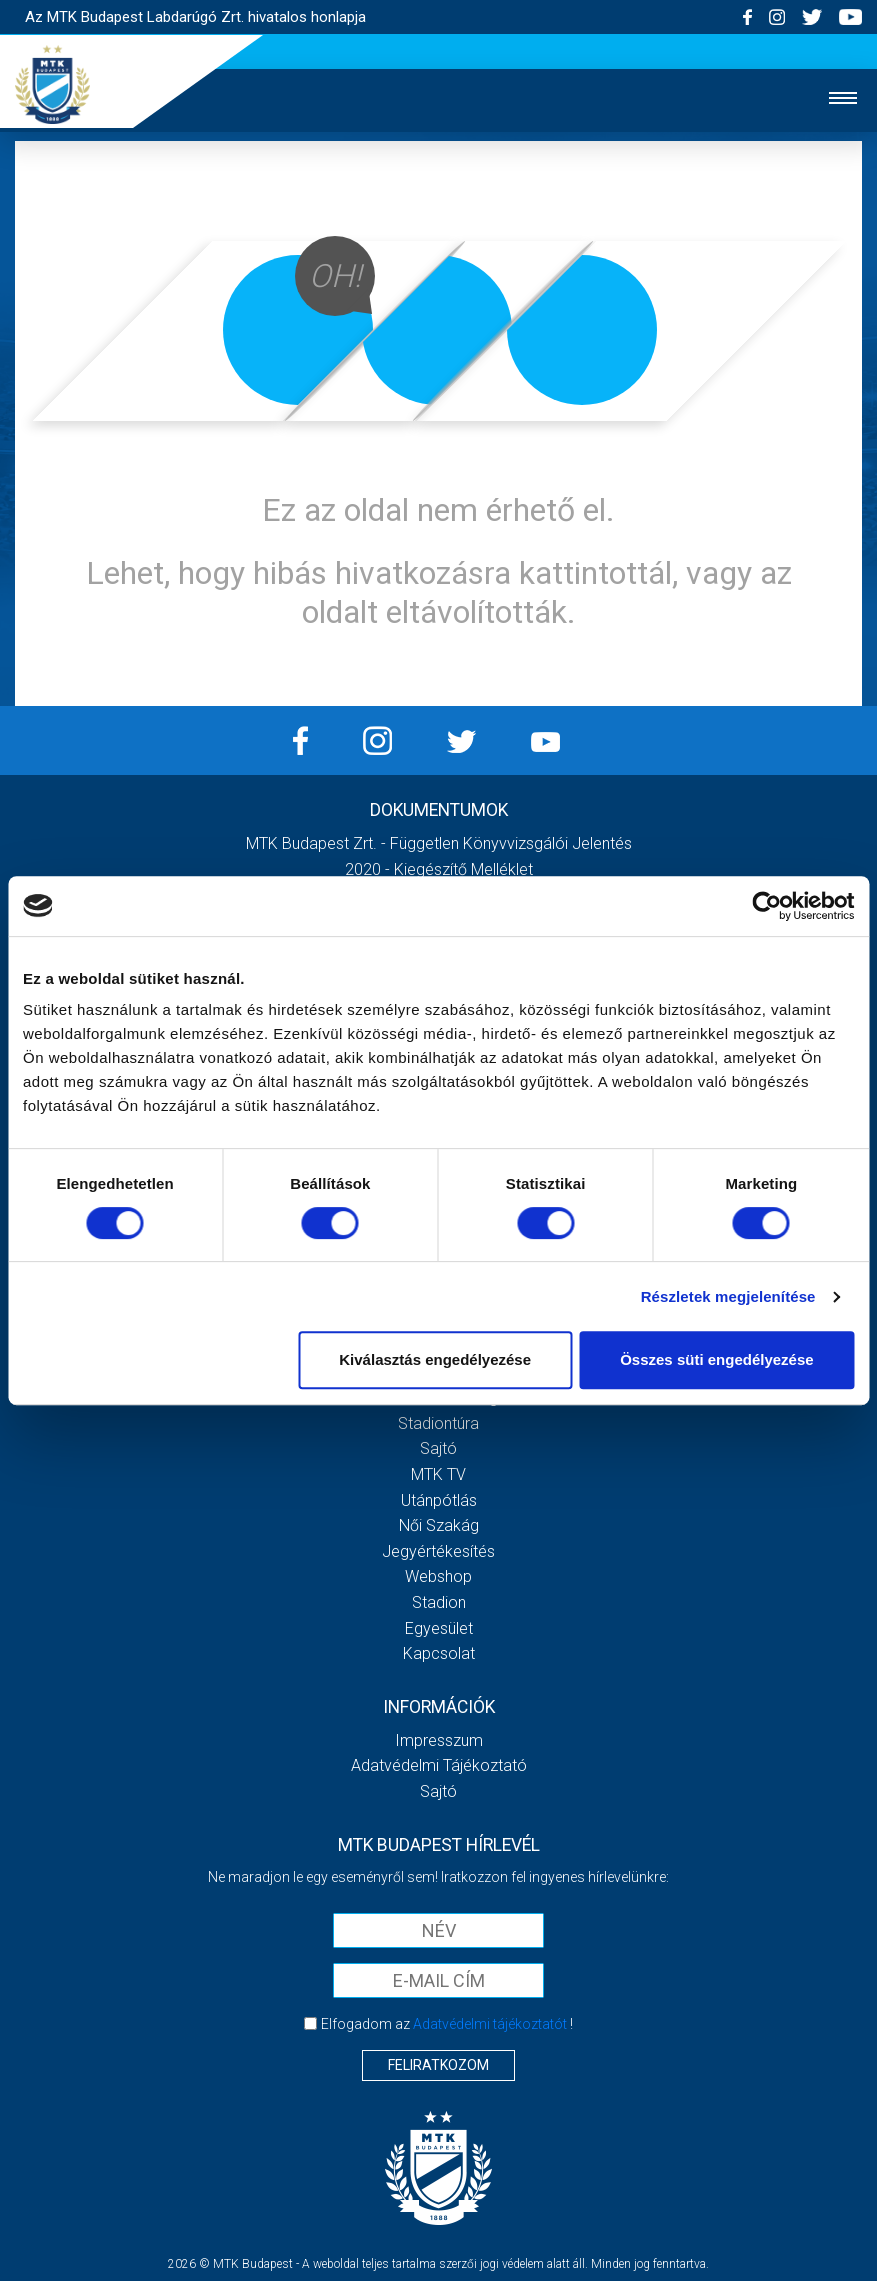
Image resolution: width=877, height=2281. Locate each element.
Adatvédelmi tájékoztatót (490, 2024)
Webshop (438, 1576)
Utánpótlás (439, 1500)
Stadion (439, 1602)
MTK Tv (438, 1474)
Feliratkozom (438, 2065)
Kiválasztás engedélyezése (435, 1359)
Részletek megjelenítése (728, 1296)
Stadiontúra (438, 1423)
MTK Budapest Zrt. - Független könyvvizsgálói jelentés (439, 843)
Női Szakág (439, 1525)
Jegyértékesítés (438, 1551)
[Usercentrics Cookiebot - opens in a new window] (766, 906)
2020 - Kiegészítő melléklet (439, 869)
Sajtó (438, 1448)
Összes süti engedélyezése (716, 1359)
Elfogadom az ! (447, 2024)
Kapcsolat (439, 1653)
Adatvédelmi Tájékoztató (439, 1765)
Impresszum (439, 1740)
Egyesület (439, 1628)
